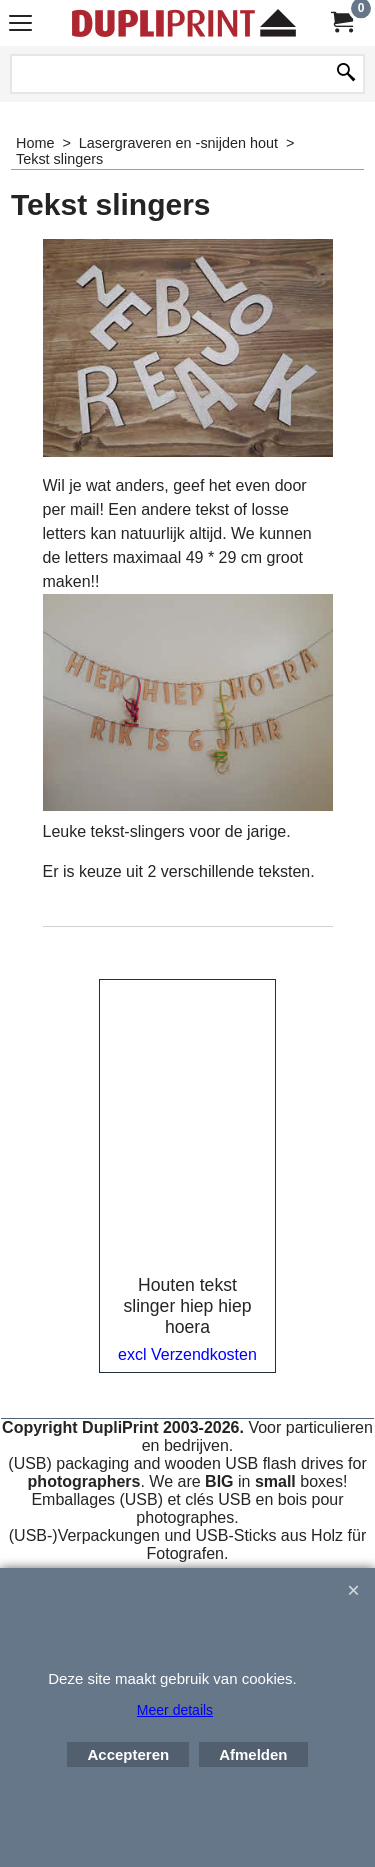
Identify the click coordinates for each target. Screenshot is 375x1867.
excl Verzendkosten (187, 1354)
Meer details (175, 1710)
